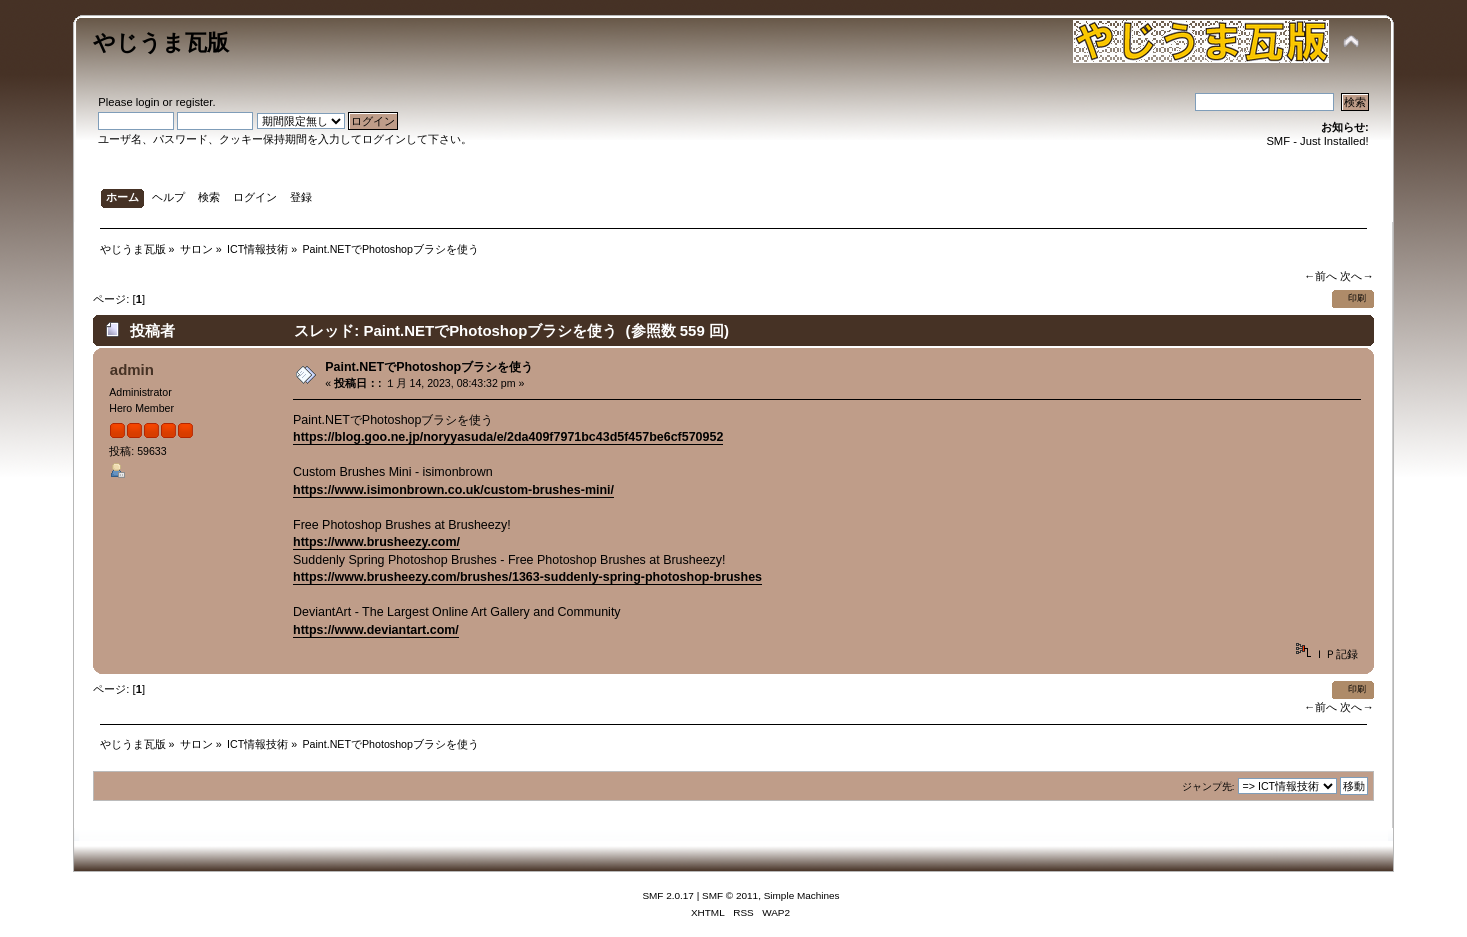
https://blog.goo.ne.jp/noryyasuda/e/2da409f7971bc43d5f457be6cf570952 (508, 437)
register (194, 102)
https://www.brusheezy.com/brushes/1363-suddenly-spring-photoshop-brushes (527, 577)
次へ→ (1356, 276)
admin (132, 369)
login (148, 102)
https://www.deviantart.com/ (376, 630)
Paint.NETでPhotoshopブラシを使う (429, 367)
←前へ (1320, 276)
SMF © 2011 (730, 895)
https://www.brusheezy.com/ (376, 542)
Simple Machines (802, 895)
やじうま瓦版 (161, 42)
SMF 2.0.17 (668, 895)
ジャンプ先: (1208, 786)
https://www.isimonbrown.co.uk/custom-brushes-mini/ (453, 490)
